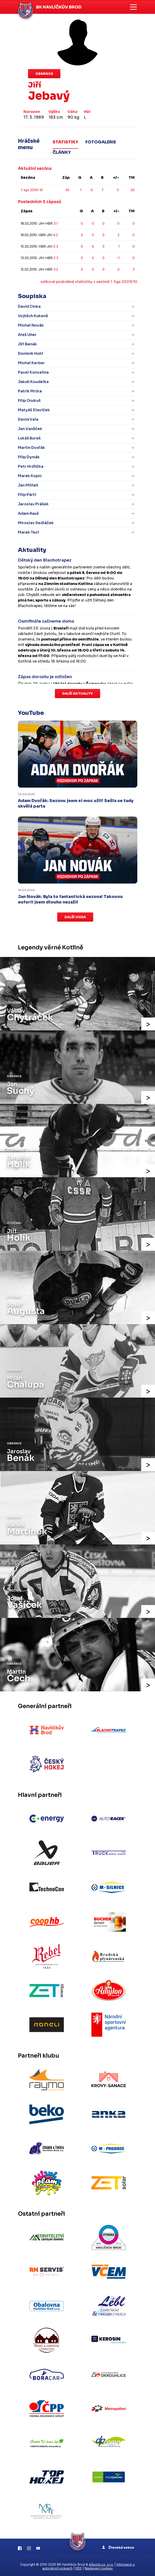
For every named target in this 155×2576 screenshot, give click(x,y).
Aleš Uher (27, 334)
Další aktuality (77, 693)
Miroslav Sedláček (36, 522)
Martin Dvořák (31, 447)
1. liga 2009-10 (32, 189)
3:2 (55, 268)
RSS (79, 2568)
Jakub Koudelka (33, 381)
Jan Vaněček (30, 428)
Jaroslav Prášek (33, 503)
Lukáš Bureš (29, 437)
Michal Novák (31, 324)
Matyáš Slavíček (34, 409)
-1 (118, 257)
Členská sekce (118, 2547)
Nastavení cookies (99, 2568)
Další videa (75, 917)
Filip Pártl (27, 494)
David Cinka (29, 306)
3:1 (56, 223)
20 (133, 189)
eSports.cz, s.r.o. (101, 2564)
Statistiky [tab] (65, 141)
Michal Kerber (31, 362)
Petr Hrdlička (30, 466)
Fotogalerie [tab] (100, 141)
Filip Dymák (29, 456)
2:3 (55, 245)
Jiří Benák (27, 343)
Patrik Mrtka (30, 390)
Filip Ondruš (29, 400)
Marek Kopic (30, 475)
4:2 (55, 234)
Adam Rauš (28, 513)
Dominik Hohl (30, 353)
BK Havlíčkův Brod (59, 7)
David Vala (28, 419)
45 (67, 189)
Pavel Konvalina (33, 371)
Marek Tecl (28, 531)
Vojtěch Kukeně (33, 315)
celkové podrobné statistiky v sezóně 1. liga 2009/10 (88, 281)
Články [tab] (62, 151)
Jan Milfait (28, 484)
